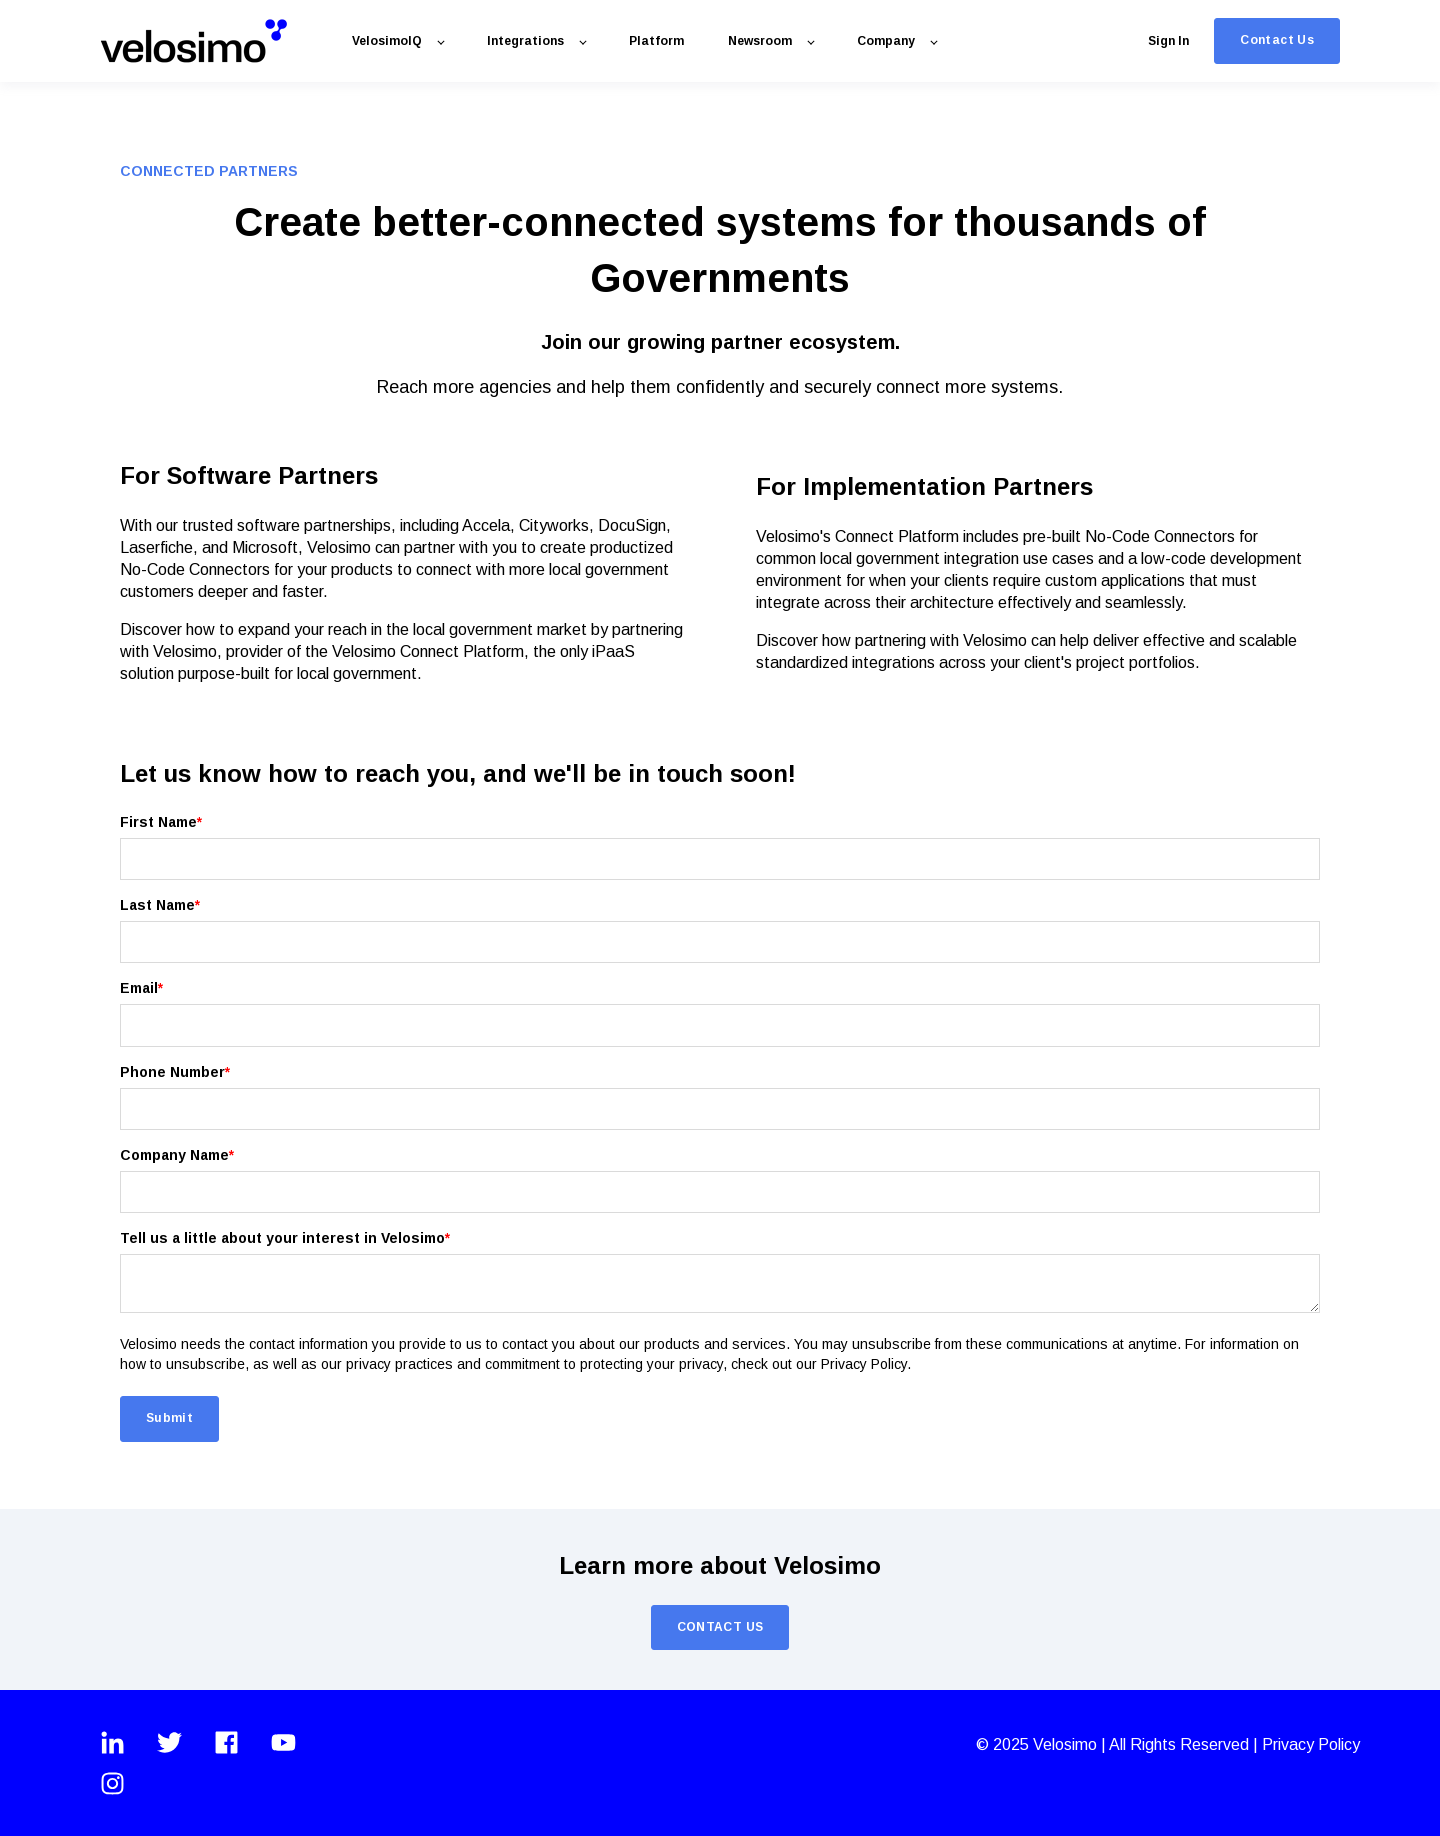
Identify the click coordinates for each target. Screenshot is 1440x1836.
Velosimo (1067, 1744)
